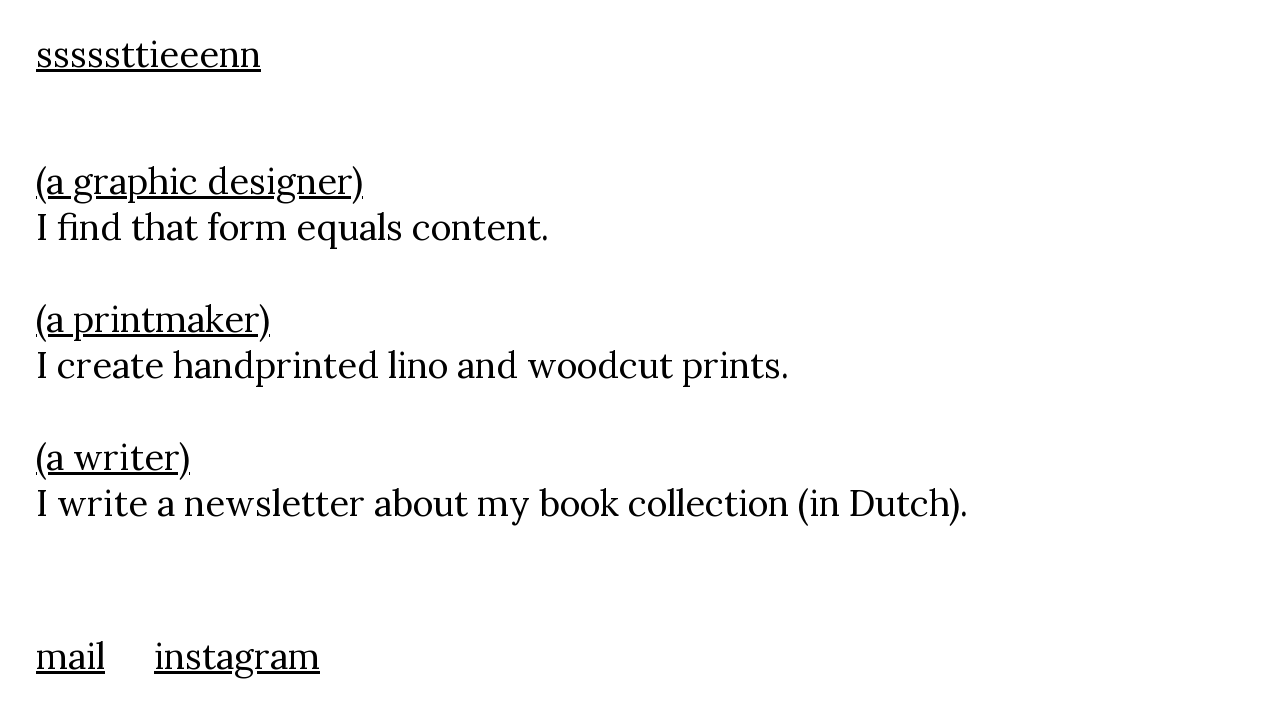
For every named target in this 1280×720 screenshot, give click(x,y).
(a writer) (113, 457)
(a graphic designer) (199, 181)
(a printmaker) (153, 319)
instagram (237, 656)
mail (70, 656)
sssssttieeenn (148, 54)
